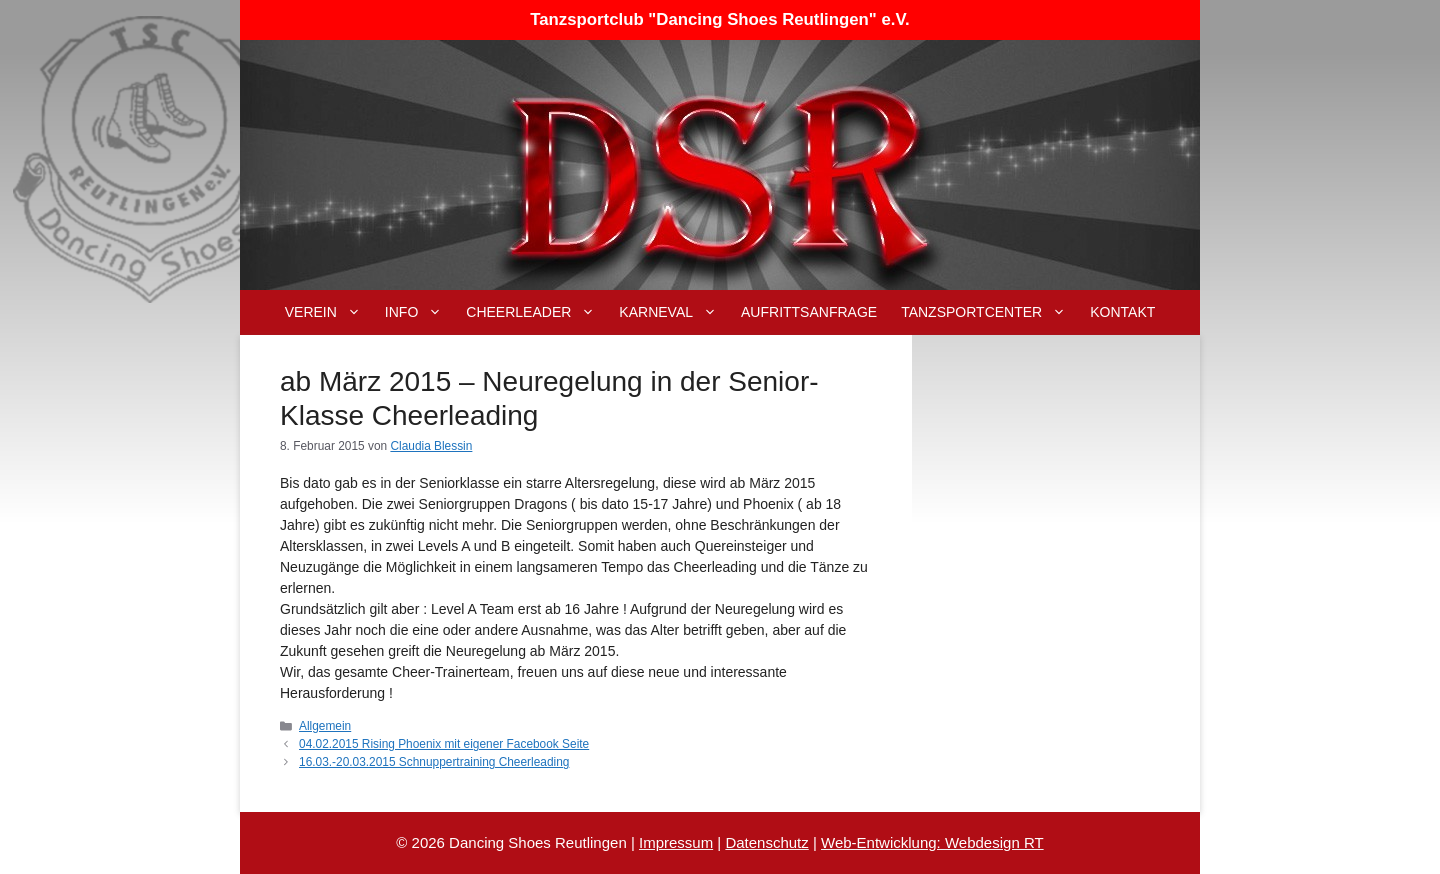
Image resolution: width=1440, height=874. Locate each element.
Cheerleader (536, 312)
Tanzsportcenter (989, 312)
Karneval (674, 312)
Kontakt (1122, 312)
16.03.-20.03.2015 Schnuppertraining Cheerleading (434, 762)
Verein (329, 312)
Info (419, 312)
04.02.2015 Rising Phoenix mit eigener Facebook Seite (444, 744)
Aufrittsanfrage (809, 312)
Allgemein (325, 726)
